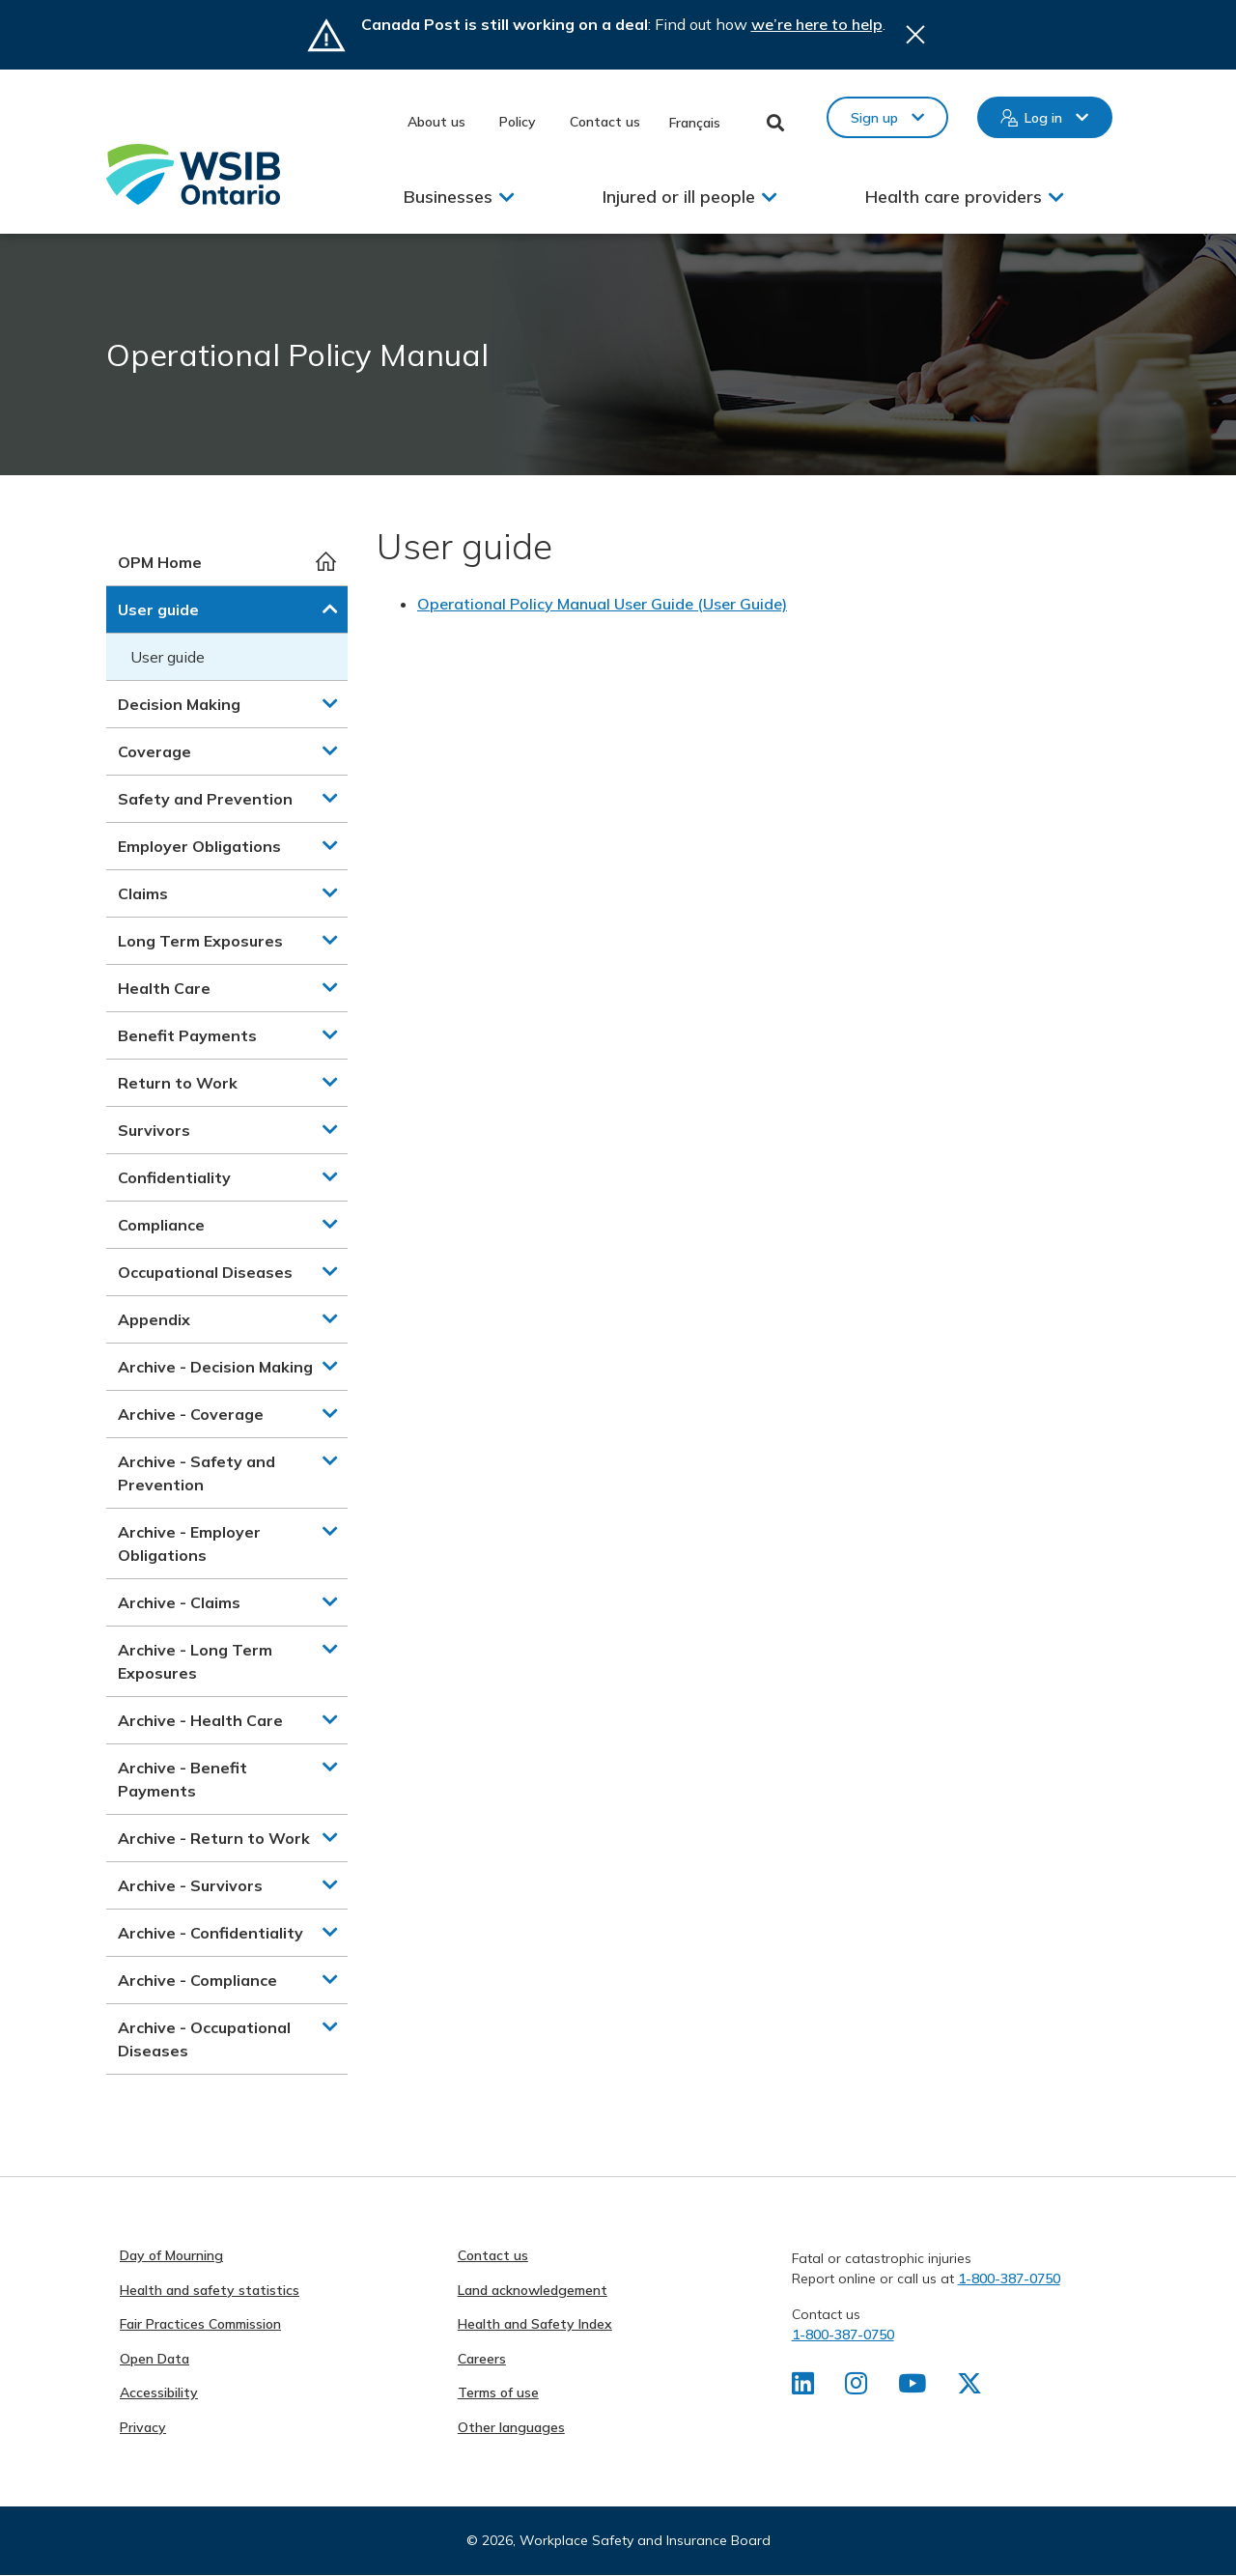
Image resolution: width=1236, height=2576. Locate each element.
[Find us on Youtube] (912, 2387)
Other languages (511, 2427)
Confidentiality (174, 1177)
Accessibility (159, 2392)
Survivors (154, 1130)
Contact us (605, 121)
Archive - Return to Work (214, 1838)
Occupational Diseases (205, 1272)
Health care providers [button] (953, 196)
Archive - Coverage (191, 1414)
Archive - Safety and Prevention (196, 1473)
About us (436, 121)
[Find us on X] (969, 2387)
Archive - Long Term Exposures (195, 1661)
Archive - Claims (179, 1602)
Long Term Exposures (200, 940)
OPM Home (160, 562)
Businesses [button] (448, 196)
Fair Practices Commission (200, 2324)
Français (694, 122)
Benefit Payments (187, 1035)
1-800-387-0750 (1009, 2278)
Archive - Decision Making (215, 1366)
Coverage (154, 751)
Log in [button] (1043, 118)
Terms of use (498, 2392)
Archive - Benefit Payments (182, 1779)
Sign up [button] (874, 118)
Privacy (143, 2427)
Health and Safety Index (535, 2324)
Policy (517, 121)
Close (915, 34)
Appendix (154, 1319)
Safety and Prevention (205, 798)
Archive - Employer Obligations (189, 1543)
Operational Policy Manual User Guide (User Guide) (602, 603)
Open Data (154, 2358)
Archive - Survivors (190, 1885)
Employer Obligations (199, 846)
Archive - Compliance (197, 1980)
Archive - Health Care (200, 1720)
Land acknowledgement (532, 2290)
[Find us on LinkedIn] (803, 2387)
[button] (330, 608)
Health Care (164, 988)
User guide (158, 609)
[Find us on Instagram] (856, 2387)
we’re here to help (817, 24)
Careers (482, 2358)
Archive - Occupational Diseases (204, 2039)
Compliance (161, 1224)
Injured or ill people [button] (679, 196)
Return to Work (178, 1082)
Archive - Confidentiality (210, 1932)
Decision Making (179, 704)
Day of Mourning (171, 2255)
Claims (143, 893)
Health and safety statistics (209, 2290)
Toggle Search (776, 122)
